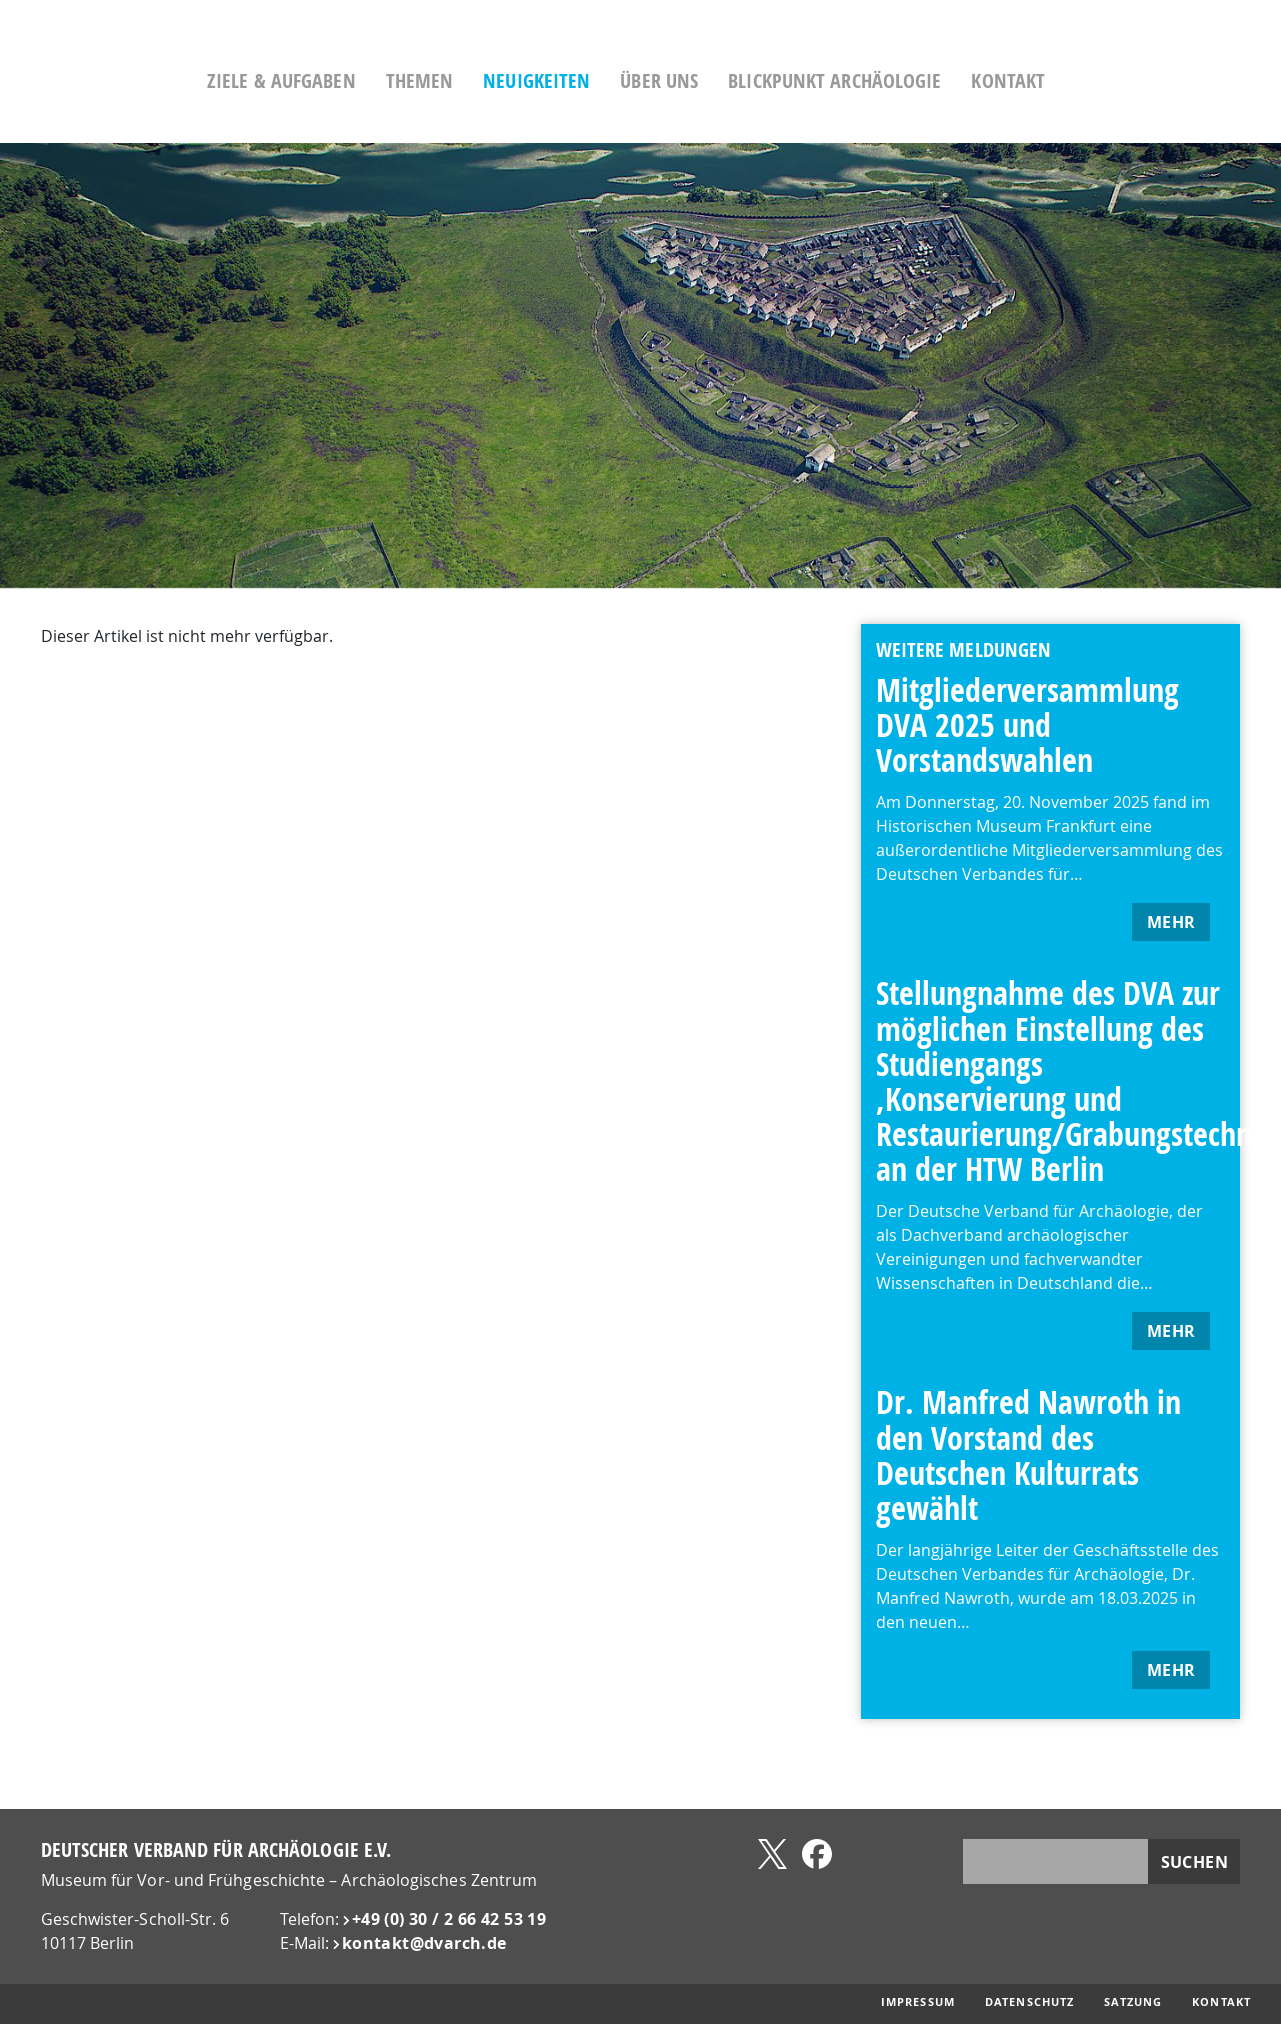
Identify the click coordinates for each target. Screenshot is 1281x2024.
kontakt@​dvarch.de (424, 1943)
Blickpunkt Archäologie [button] (901, 80)
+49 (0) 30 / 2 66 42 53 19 (449, 1919)
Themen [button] (486, 80)
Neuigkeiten (603, 80)
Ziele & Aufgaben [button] (348, 80)
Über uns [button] (726, 80)
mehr (1171, 922)
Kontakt (1075, 80)
